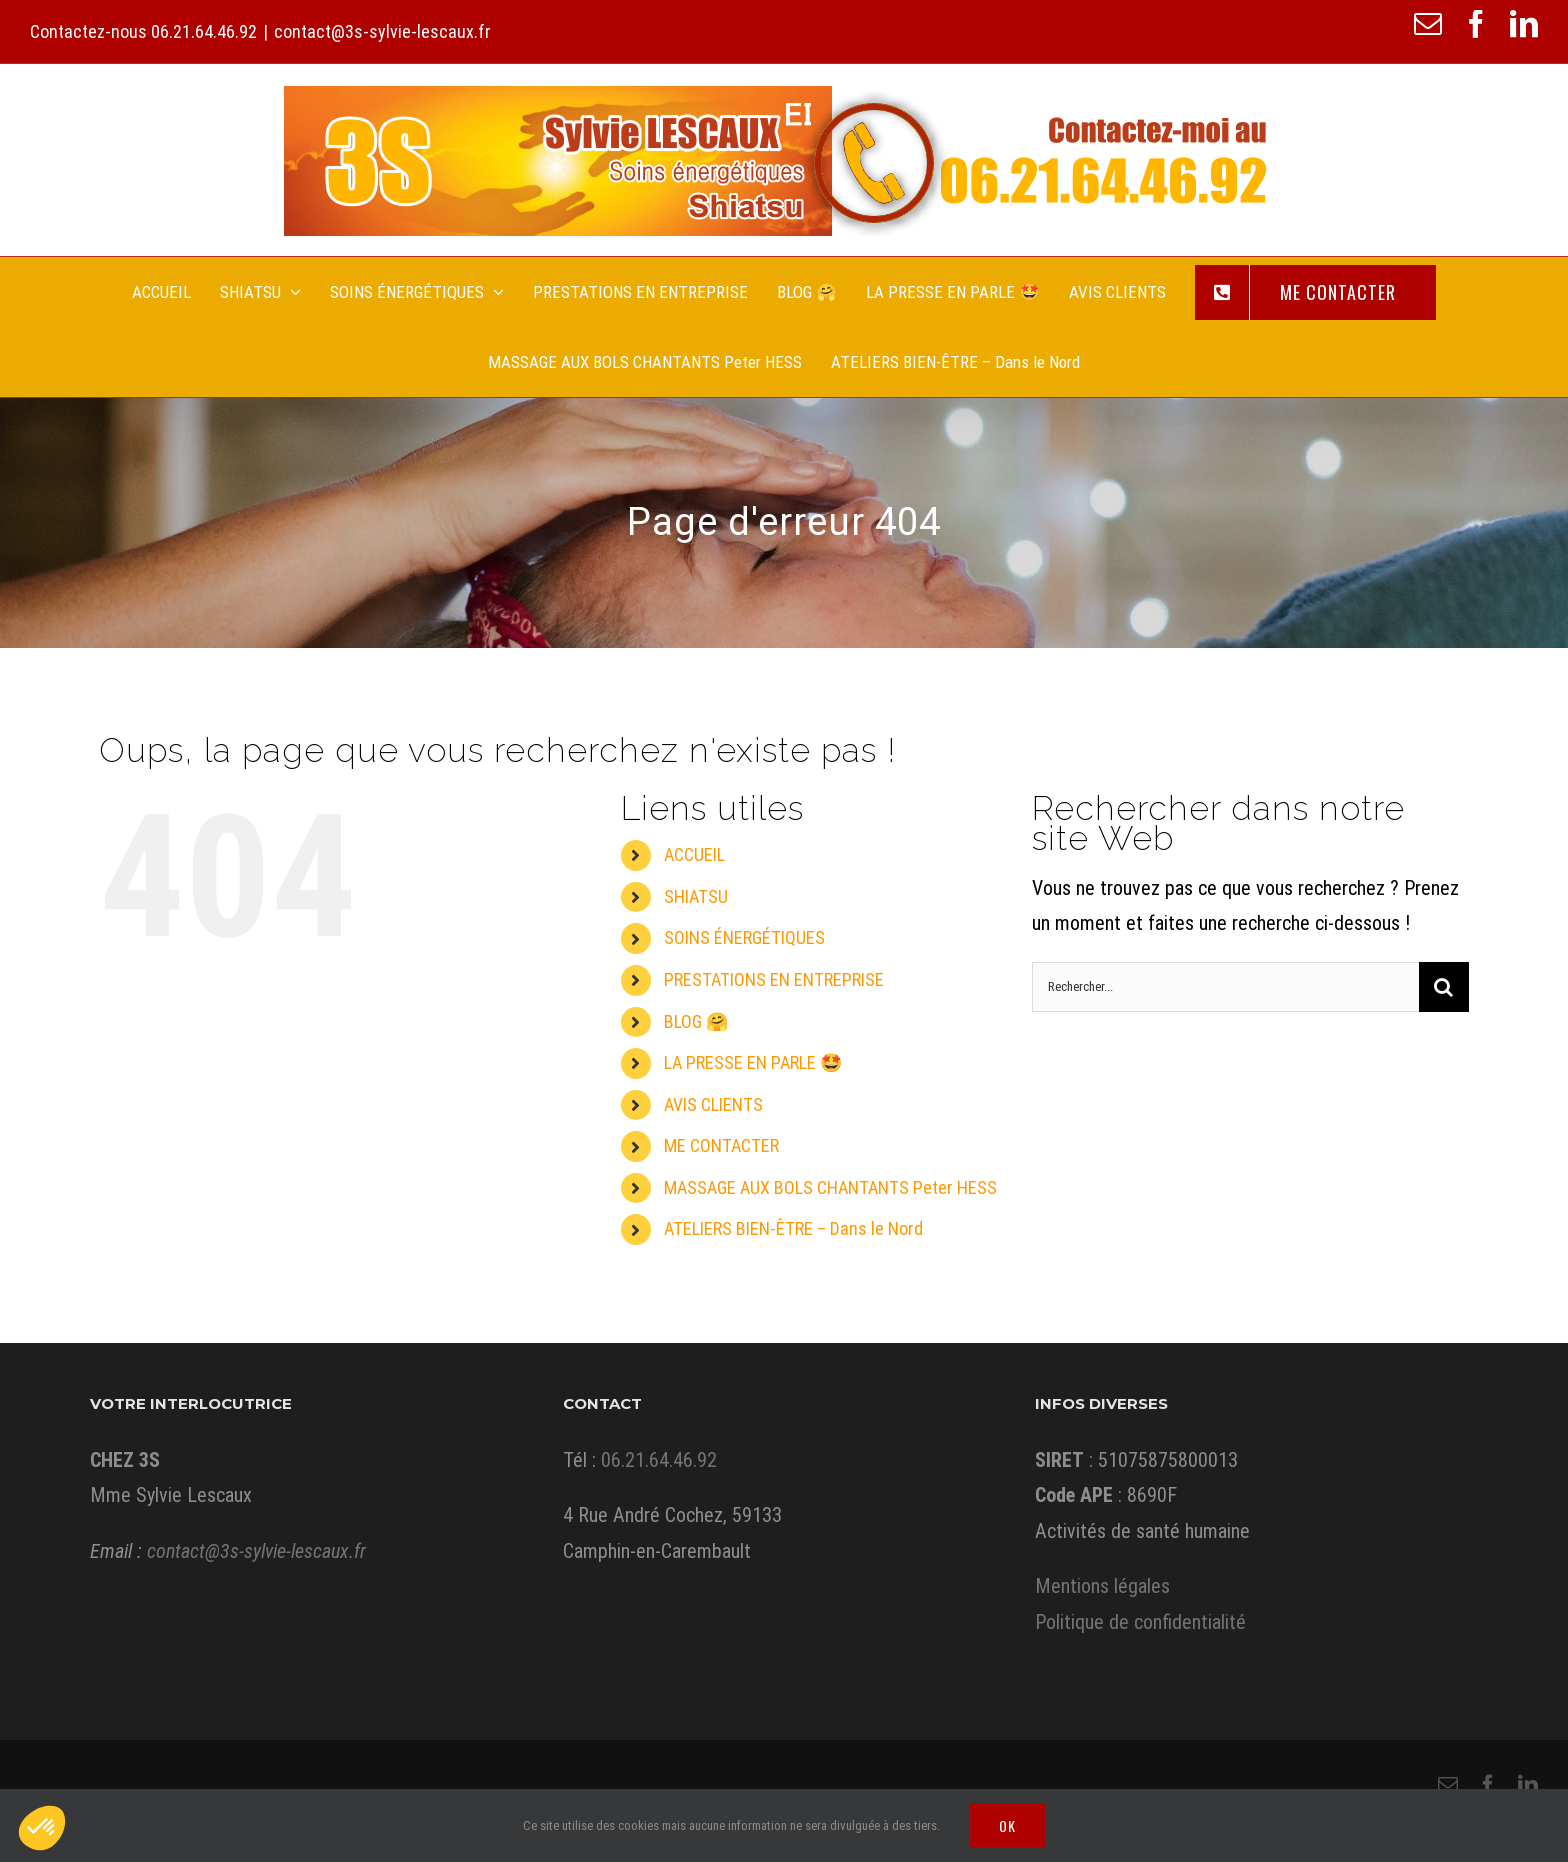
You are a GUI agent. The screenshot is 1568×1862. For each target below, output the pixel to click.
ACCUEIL (694, 854)
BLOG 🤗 (696, 1021)
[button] (42, 1828)
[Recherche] (1444, 987)
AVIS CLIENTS (713, 1104)
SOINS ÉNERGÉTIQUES (744, 937)
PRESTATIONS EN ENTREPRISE (774, 979)
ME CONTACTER (721, 1145)
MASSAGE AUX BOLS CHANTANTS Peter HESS (830, 1187)
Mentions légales (1102, 1586)
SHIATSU (696, 896)
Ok (1007, 1825)
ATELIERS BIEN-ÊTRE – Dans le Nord (793, 1228)
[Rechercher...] (1225, 987)
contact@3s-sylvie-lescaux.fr (382, 31)
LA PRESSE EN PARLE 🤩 (753, 1062)
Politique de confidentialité (1140, 1622)
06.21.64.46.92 (204, 31)
